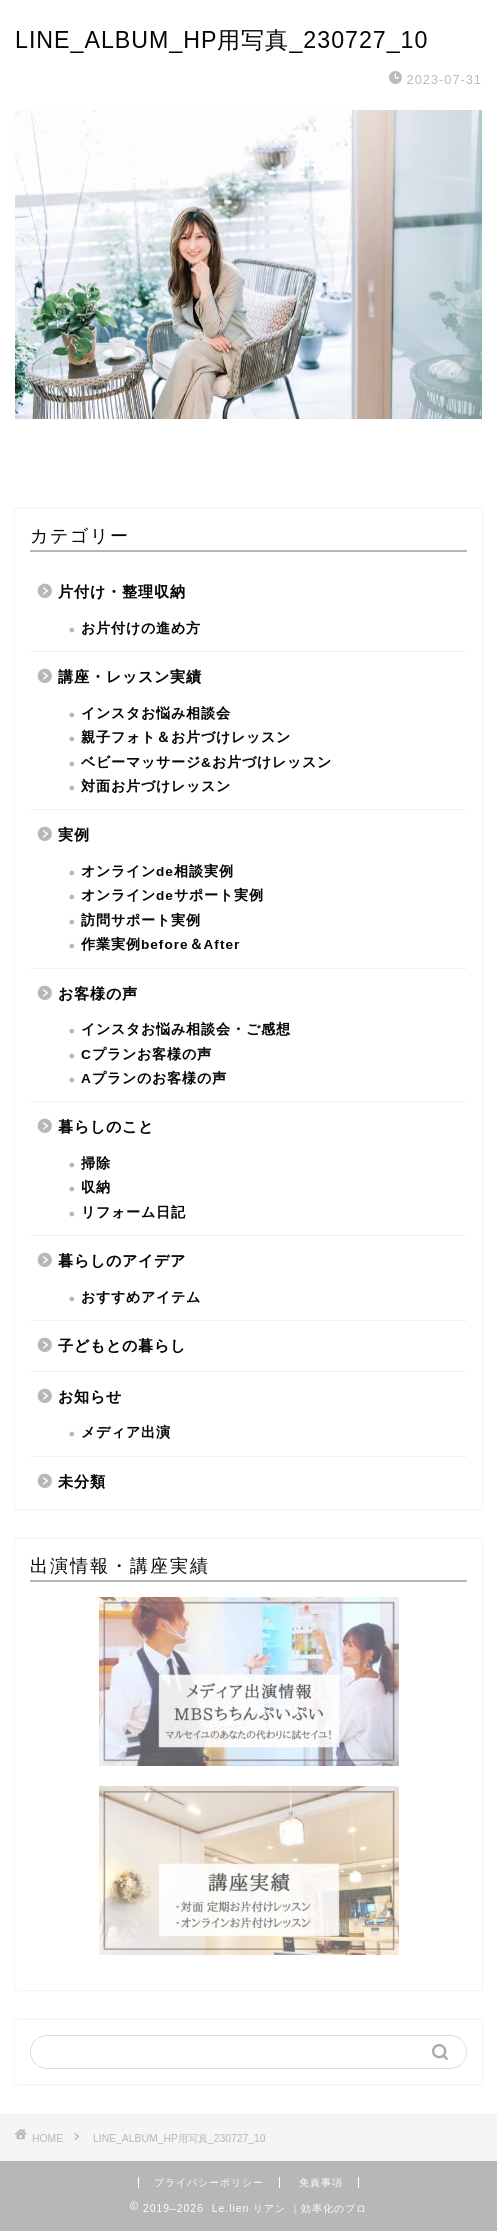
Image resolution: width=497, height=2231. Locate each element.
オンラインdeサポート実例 (172, 895)
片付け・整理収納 (122, 591)
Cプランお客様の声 (146, 1054)
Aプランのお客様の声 (154, 1078)
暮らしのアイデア (122, 1260)
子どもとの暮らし (122, 1345)
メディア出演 (126, 1432)
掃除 (96, 1163)
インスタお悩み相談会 (156, 713)
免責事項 (321, 2182)
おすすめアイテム (141, 1297)
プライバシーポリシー (209, 2182)
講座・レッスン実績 (130, 676)
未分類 (82, 1481)
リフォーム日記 (133, 1212)
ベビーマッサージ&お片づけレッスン (206, 762)
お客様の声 (98, 993)
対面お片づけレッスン (156, 786)
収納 (96, 1187)
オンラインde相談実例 (157, 871)
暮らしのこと (106, 1126)
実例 (74, 834)
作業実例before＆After (160, 944)
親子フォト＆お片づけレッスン (186, 737)
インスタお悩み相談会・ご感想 (186, 1029)
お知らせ (90, 1396)
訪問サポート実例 (141, 920)
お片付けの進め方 (141, 628)
